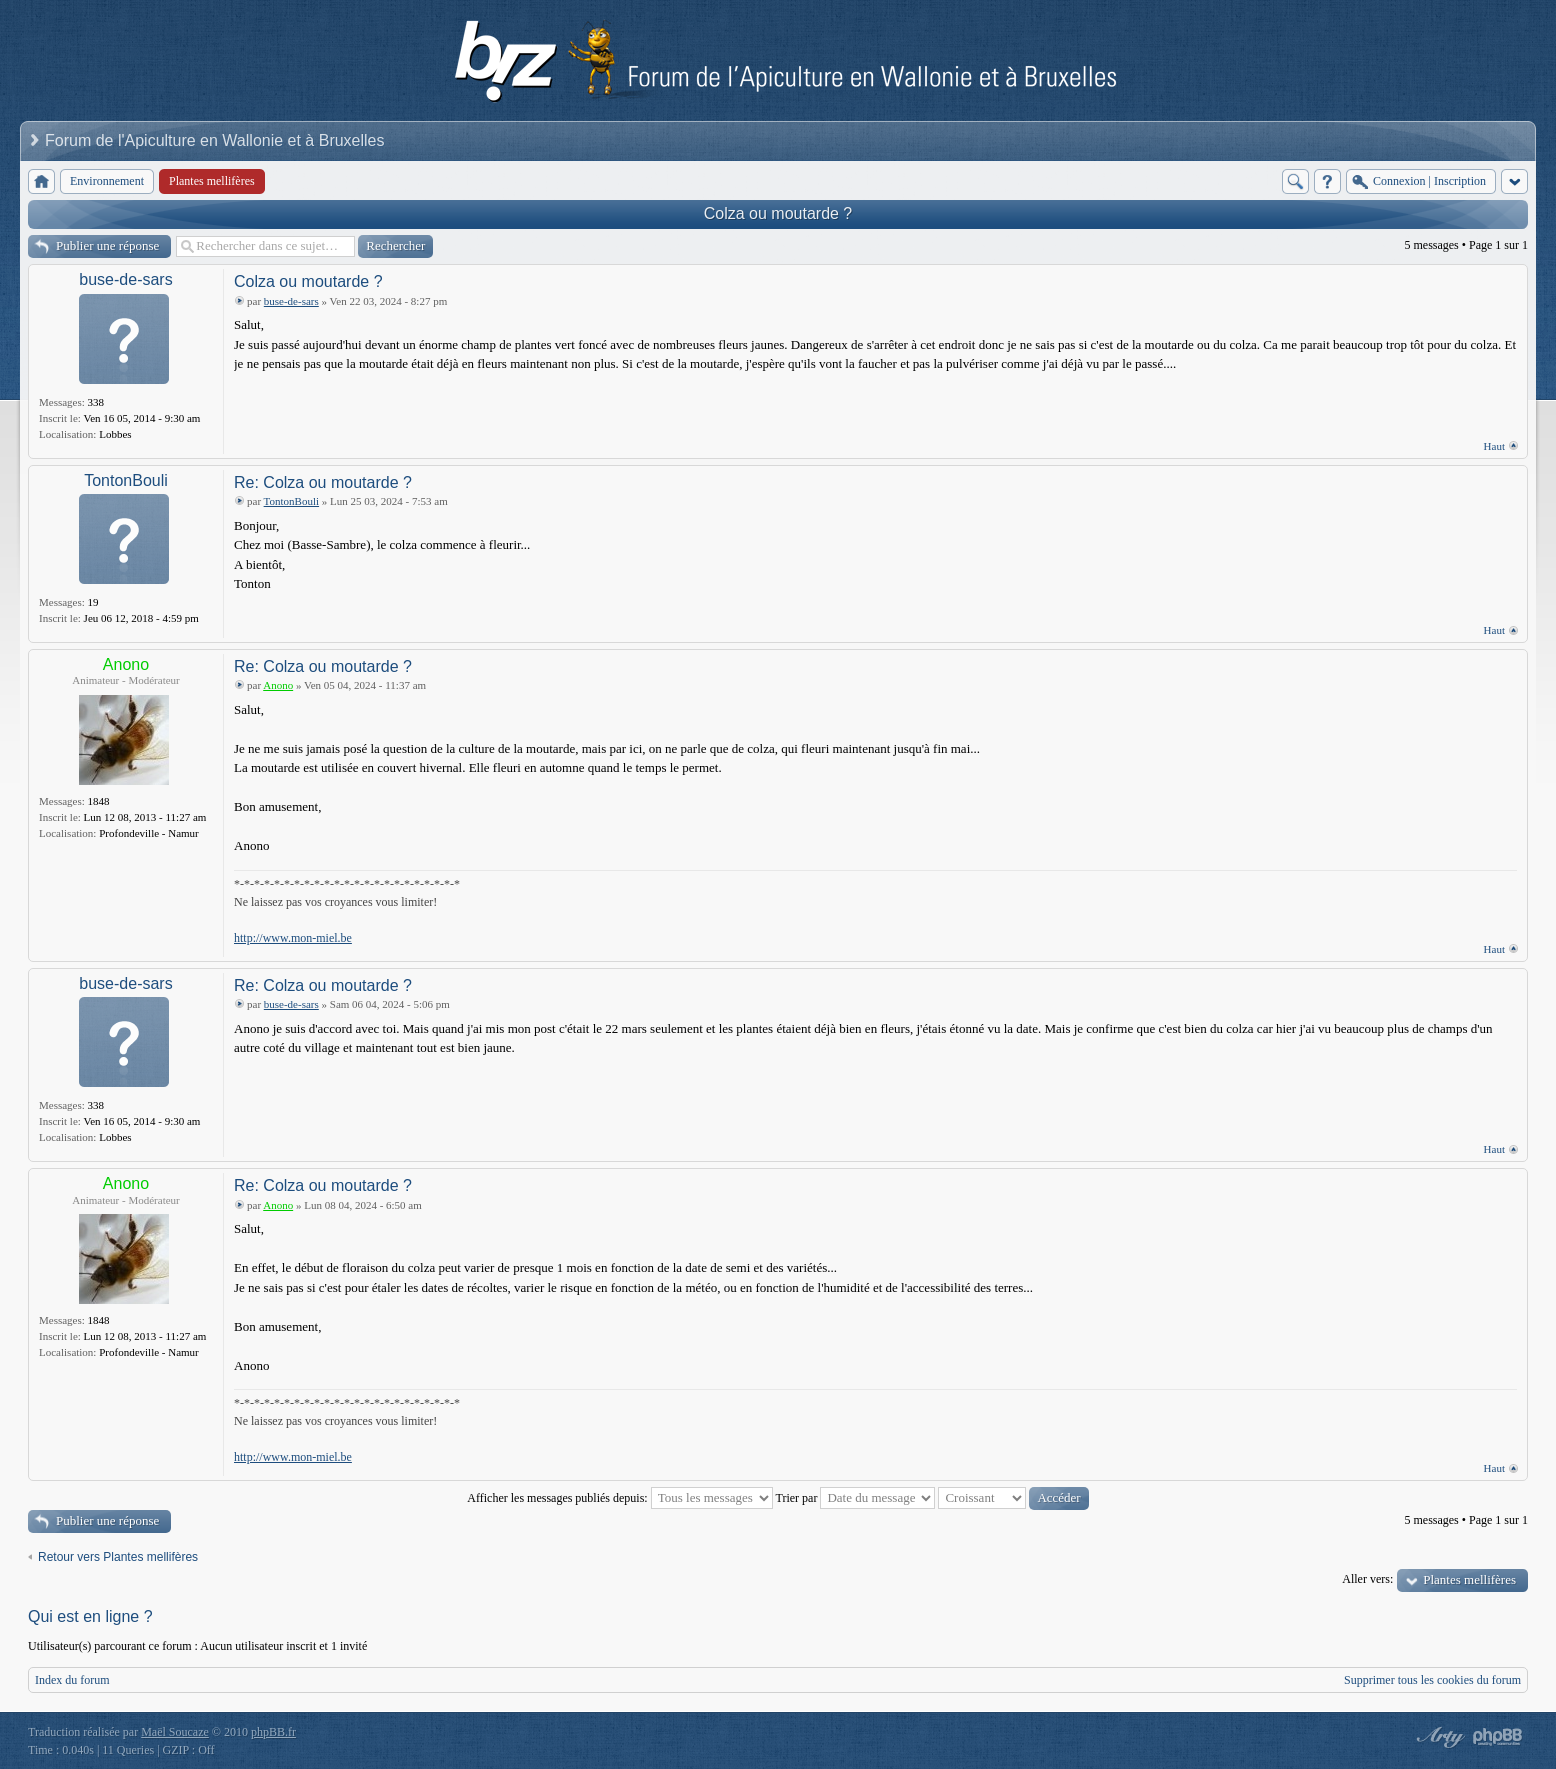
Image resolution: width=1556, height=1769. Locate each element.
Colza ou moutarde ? (778, 213)
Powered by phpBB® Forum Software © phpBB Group (1498, 1737)
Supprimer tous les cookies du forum (1432, 1680)
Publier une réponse (107, 245)
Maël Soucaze (175, 1732)
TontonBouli (126, 480)
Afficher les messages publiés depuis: (619, 1498)
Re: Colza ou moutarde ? (323, 482)
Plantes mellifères (1469, 1579)
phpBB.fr (273, 1732)
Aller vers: (1367, 1579)
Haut (1494, 446)
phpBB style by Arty (1438, 1737)
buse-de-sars (125, 279)
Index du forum (72, 1680)
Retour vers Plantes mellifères (118, 1557)
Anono (126, 664)
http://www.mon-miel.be (293, 938)
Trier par (856, 1498)
